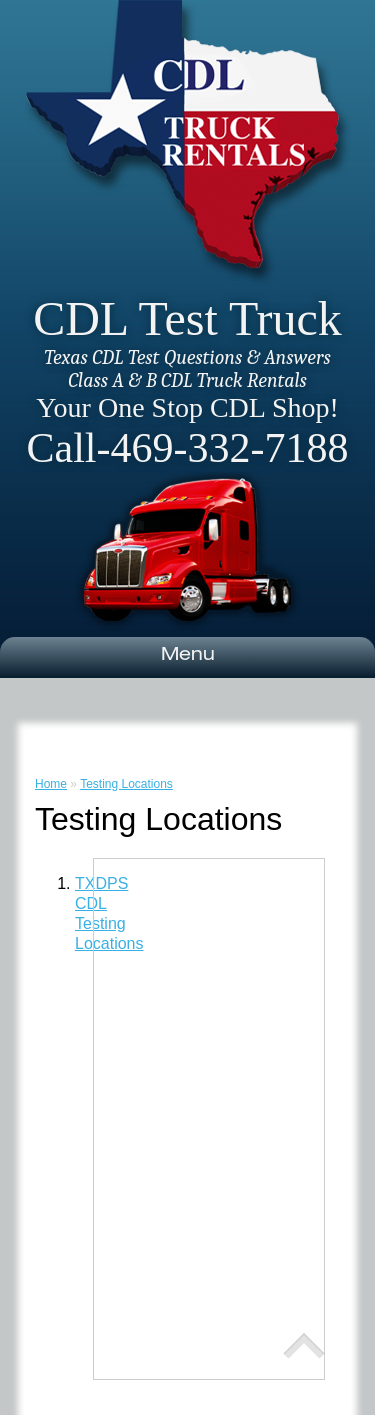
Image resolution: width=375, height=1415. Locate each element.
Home (51, 784)
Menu (188, 656)
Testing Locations (126, 784)
